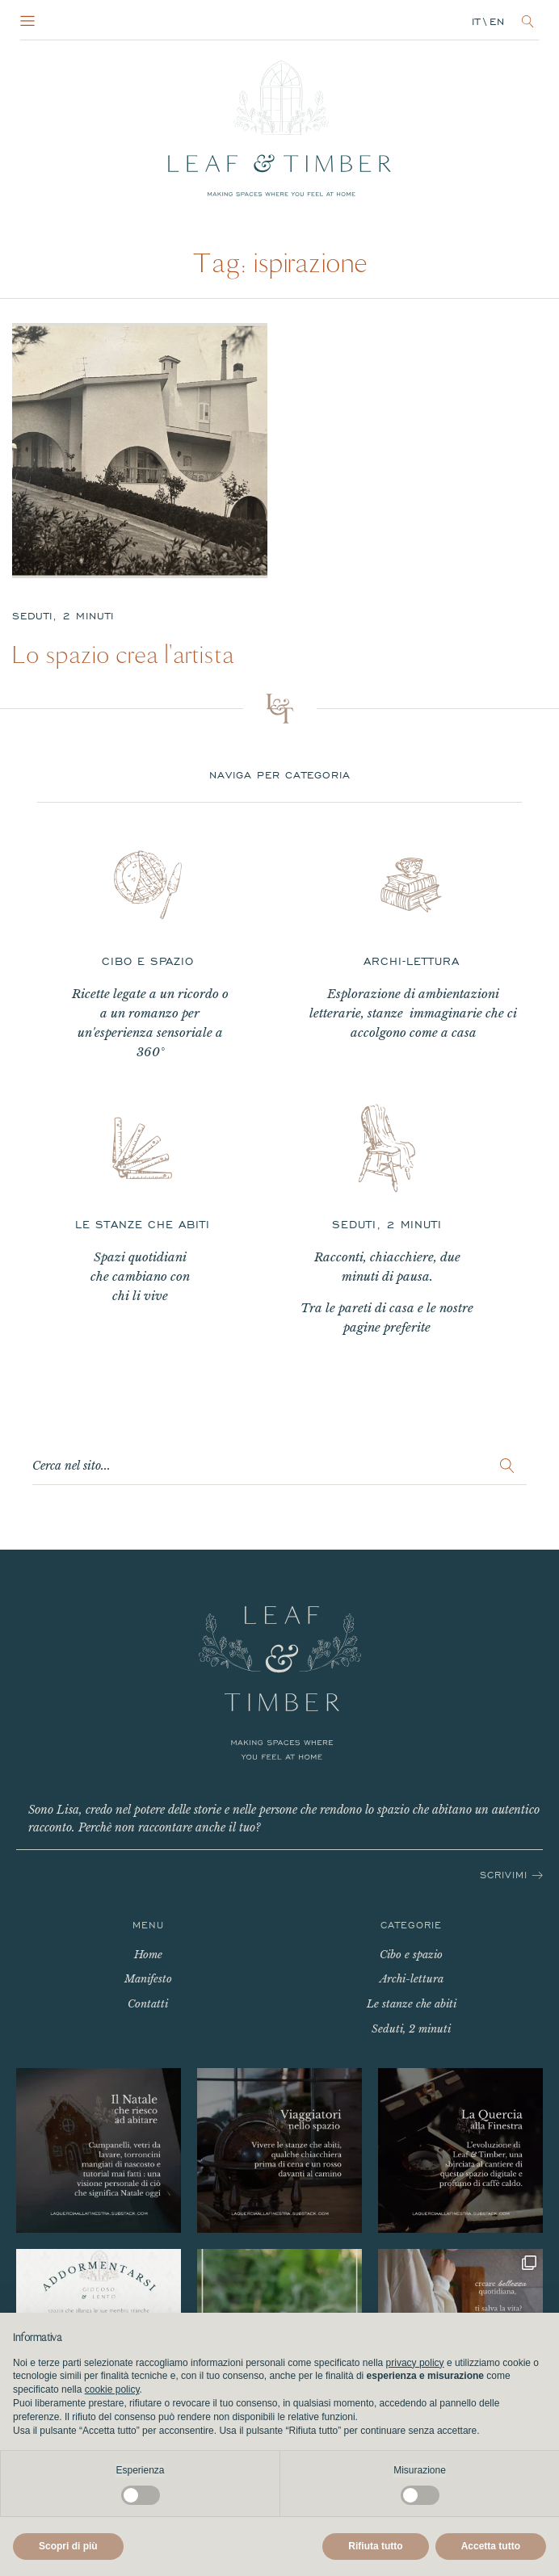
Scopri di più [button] (68, 2546)
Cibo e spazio (411, 1954)
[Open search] (528, 21)
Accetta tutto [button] (490, 2546)
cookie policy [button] (112, 2389)
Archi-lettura (411, 1979)
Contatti (148, 2004)
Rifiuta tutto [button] (375, 2546)
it (476, 21)
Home (148, 1954)
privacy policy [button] (415, 2362)
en (497, 21)
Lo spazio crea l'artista (123, 655)
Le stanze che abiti (411, 2004)
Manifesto (148, 1979)
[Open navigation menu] (27, 22)
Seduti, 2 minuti (63, 616)
